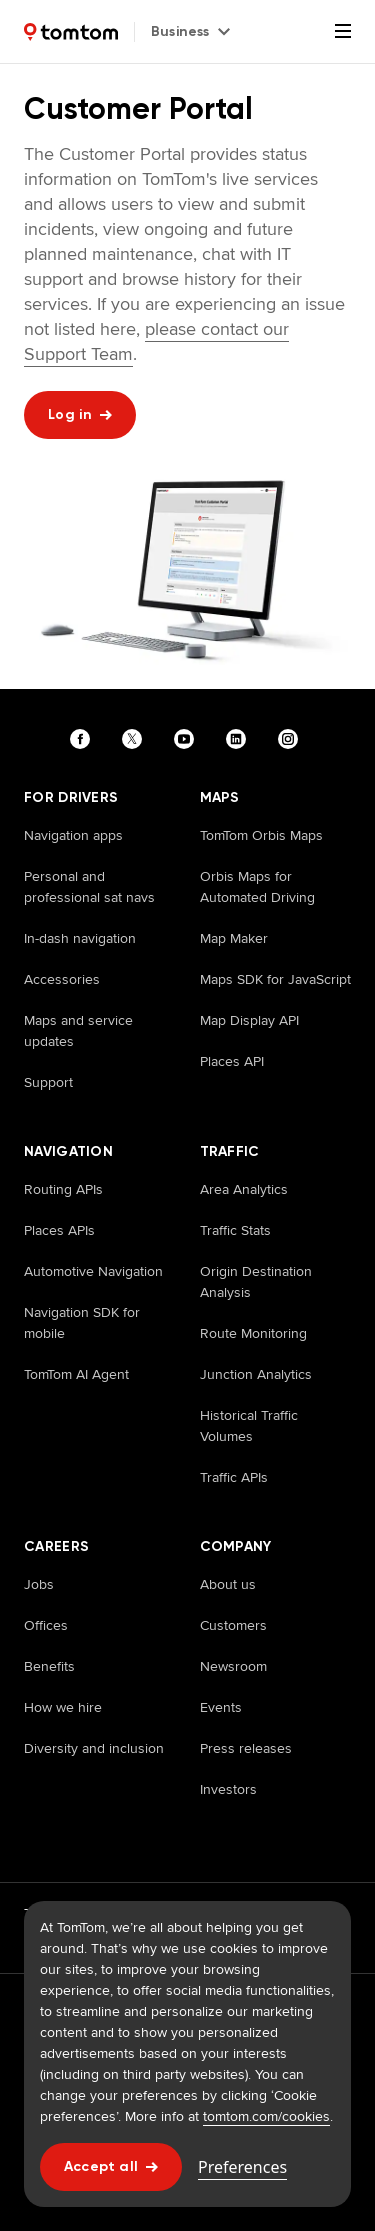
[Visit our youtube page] (188, 739)
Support (48, 1082)
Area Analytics (244, 1189)
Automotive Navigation (93, 1271)
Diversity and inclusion (94, 1748)
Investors (228, 1789)
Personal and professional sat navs (89, 886)
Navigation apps (73, 835)
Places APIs (59, 1230)
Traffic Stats (235, 1230)
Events (221, 1707)
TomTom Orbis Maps (261, 835)
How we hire (63, 1707)
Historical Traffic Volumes (249, 1425)
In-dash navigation (80, 938)
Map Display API (249, 1020)
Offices (46, 1625)
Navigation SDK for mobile (82, 1322)
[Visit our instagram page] (292, 739)
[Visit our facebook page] (84, 739)
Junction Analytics (256, 1374)
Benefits (49, 1666)
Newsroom (233, 1666)
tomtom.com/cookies (266, 2116)
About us (228, 1584)
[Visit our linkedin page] (240, 739)
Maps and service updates (78, 1030)
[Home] (71, 32)
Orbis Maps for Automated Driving (257, 886)
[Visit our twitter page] (136, 739)
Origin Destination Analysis (256, 1281)
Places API (232, 1061)
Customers (233, 1625)
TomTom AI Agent (76, 1374)
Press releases (246, 1748)
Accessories (62, 979)
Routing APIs (63, 1189)
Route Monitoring (253, 1333)
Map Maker (234, 938)
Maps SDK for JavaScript (275, 979)
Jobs (39, 1584)
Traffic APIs (234, 1477)
